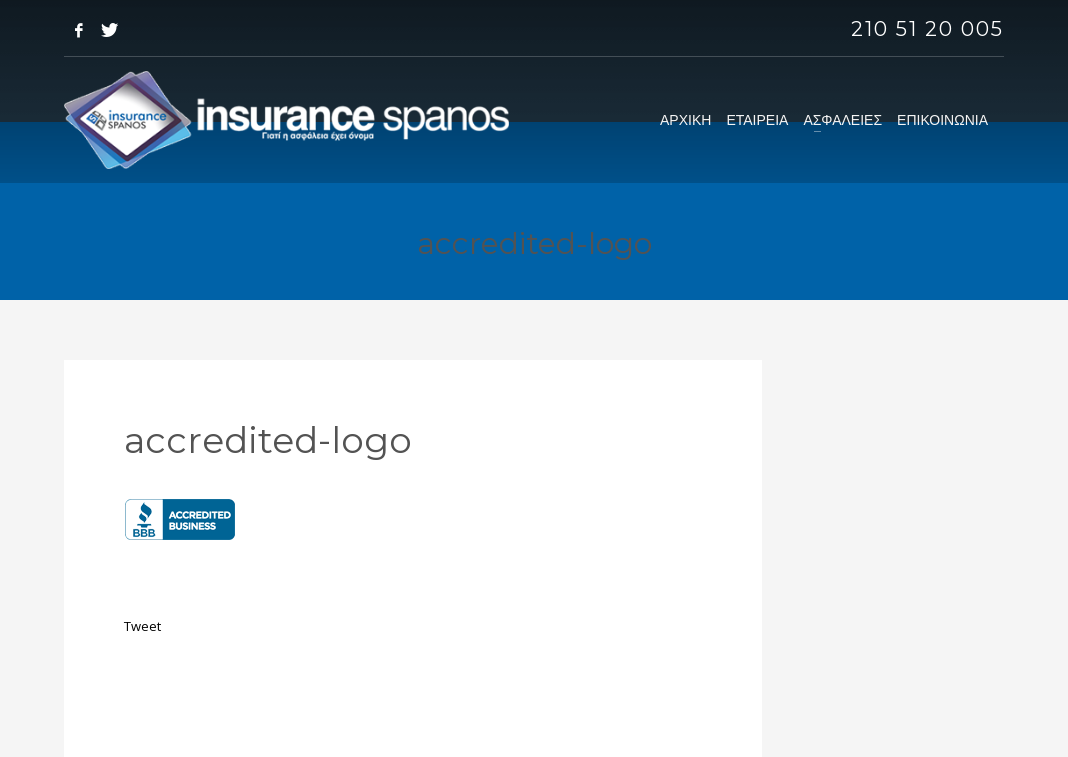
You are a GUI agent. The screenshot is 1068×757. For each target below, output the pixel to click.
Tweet (142, 626)
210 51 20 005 (927, 29)
